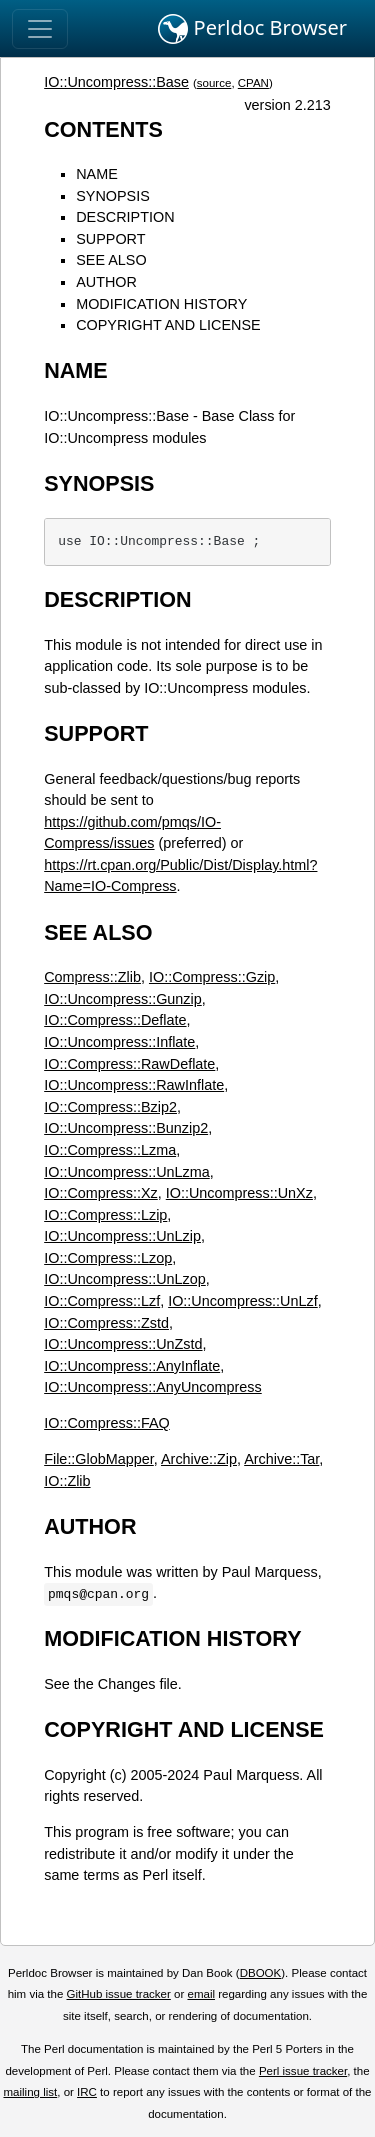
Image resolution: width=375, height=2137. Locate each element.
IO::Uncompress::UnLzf (243, 1301)
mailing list (30, 2092)
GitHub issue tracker (119, 1994)
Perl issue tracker (303, 2071)
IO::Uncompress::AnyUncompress (153, 1387)
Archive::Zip (199, 1459)
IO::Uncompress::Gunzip (123, 999)
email (201, 1994)
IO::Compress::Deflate (115, 1020)
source (214, 83)
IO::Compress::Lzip (105, 1215)
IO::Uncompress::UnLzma (127, 1172)
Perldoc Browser (252, 29)
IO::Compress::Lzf (102, 1301)
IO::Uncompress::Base (116, 82)
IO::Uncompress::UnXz (239, 1193)
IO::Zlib (67, 1481)
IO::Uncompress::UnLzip (122, 1236)
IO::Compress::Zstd (106, 1323)
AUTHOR (106, 282)
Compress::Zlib (92, 977)
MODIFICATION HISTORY (161, 304)
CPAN (253, 83)
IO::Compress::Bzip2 (110, 1107)
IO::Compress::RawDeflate (129, 1064)
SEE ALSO (111, 260)
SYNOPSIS (113, 196)
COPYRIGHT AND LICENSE (168, 325)
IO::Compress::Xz (101, 1193)
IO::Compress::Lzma (110, 1150)
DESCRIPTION (125, 217)
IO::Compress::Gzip (212, 977)
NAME (97, 174)
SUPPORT (110, 239)
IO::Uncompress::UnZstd (123, 1344)
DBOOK (261, 1973)
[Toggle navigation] (40, 29)
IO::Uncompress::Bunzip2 (126, 1128)
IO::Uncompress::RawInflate (134, 1085)
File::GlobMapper (99, 1459)
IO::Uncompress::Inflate (119, 1042)
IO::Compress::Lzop (108, 1258)
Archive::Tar (281, 1459)
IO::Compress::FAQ (107, 1423)
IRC (87, 2092)
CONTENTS (103, 129)
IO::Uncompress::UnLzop (125, 1279)
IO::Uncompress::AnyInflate (132, 1366)
